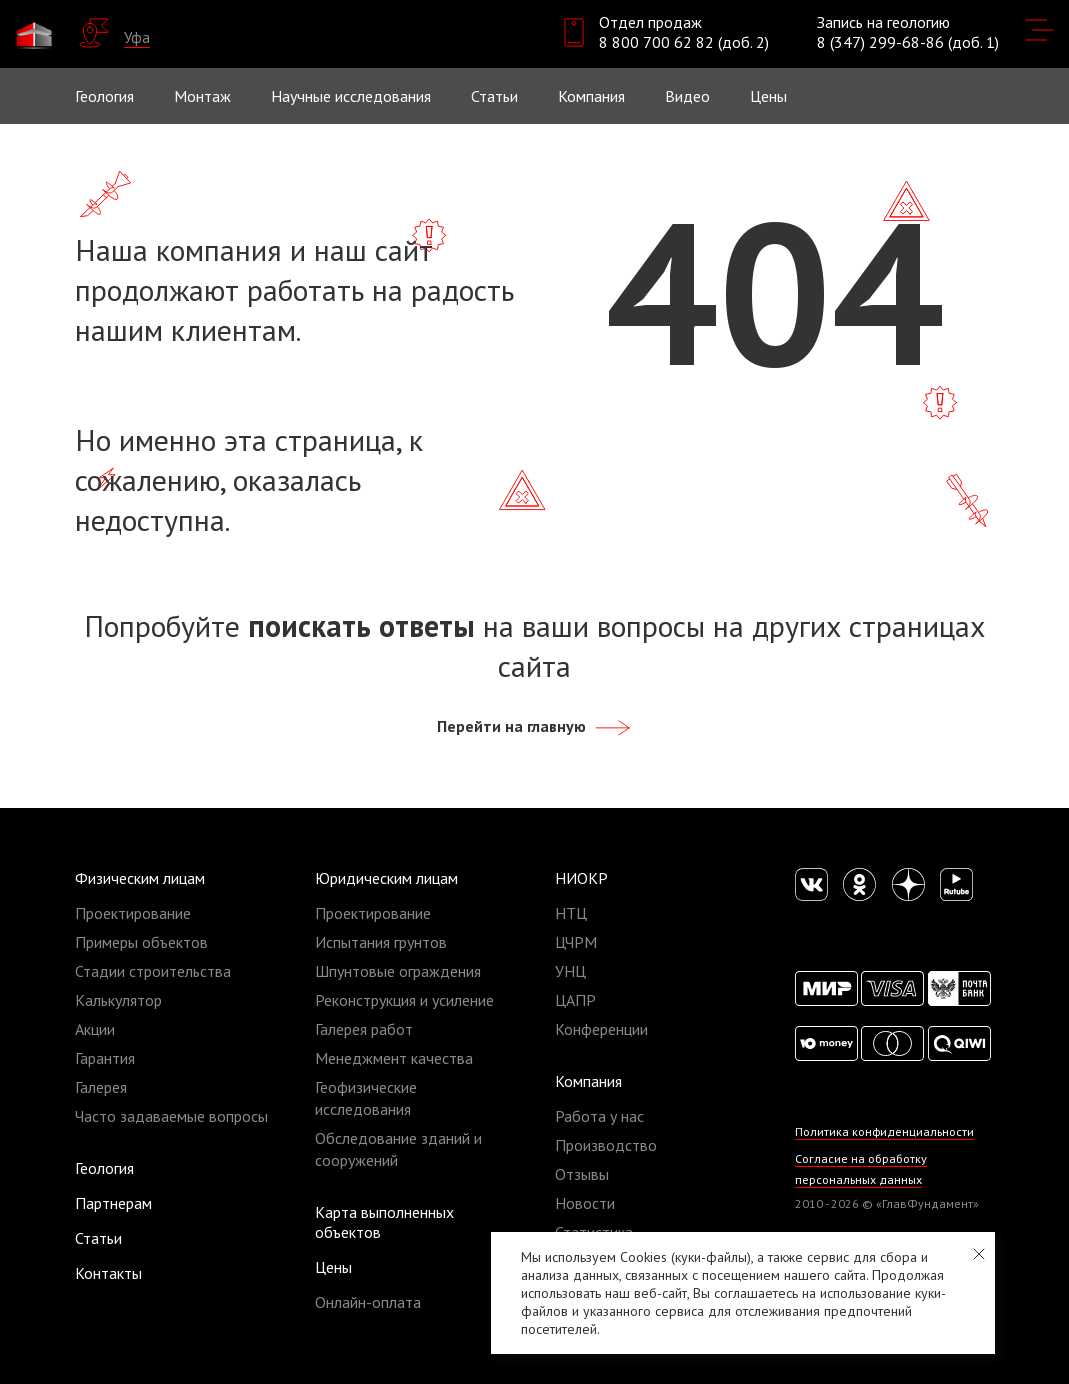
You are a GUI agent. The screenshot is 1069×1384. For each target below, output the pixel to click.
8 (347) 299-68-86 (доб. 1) (908, 42)
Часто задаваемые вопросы (171, 1116)
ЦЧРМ (576, 942)
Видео (687, 96)
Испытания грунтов (381, 942)
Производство (606, 1145)
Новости (585, 1203)
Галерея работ (364, 1029)
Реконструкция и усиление (404, 1000)
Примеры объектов (141, 942)
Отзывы (582, 1174)
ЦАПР (575, 1000)
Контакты (108, 1273)
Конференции (601, 1029)
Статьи (494, 96)
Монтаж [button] (202, 96)
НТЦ (571, 913)
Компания (588, 1081)
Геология (104, 96)
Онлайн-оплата (368, 1302)
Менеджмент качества (394, 1058)
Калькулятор (118, 1000)
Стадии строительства (153, 971)
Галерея (101, 1087)
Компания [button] (591, 96)
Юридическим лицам (386, 878)
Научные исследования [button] (351, 96)
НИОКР (581, 878)
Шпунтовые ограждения (398, 971)
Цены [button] (768, 96)
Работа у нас (599, 1116)
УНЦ (570, 971)
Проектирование (133, 913)
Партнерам (113, 1203)
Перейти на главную (535, 726)
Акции (95, 1029)
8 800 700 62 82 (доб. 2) (684, 42)
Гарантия (105, 1058)
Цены (333, 1267)
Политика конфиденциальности (885, 1131)
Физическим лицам (140, 878)
